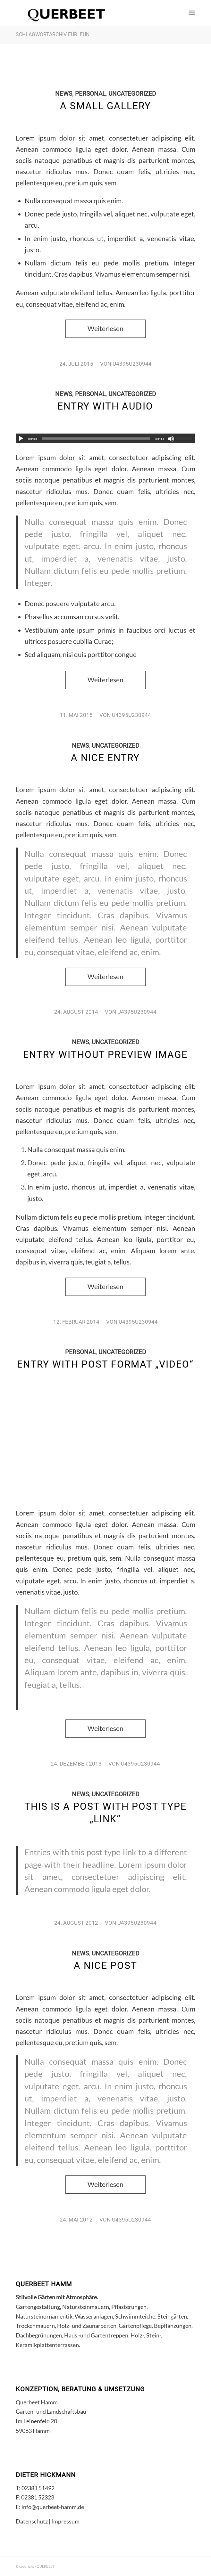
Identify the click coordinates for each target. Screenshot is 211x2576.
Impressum (65, 2521)
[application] (105, 438)
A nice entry (105, 757)
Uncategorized (132, 93)
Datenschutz (32, 2521)
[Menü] (192, 12)
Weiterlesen (105, 328)
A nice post (105, 1965)
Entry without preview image (105, 1054)
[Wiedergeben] (21, 438)
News (63, 93)
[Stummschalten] (171, 438)
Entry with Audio (105, 406)
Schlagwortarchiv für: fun (52, 34)
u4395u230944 (132, 364)
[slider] (96, 438)
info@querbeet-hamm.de (52, 2506)
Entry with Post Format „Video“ (105, 1364)
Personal (90, 93)
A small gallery (105, 105)
